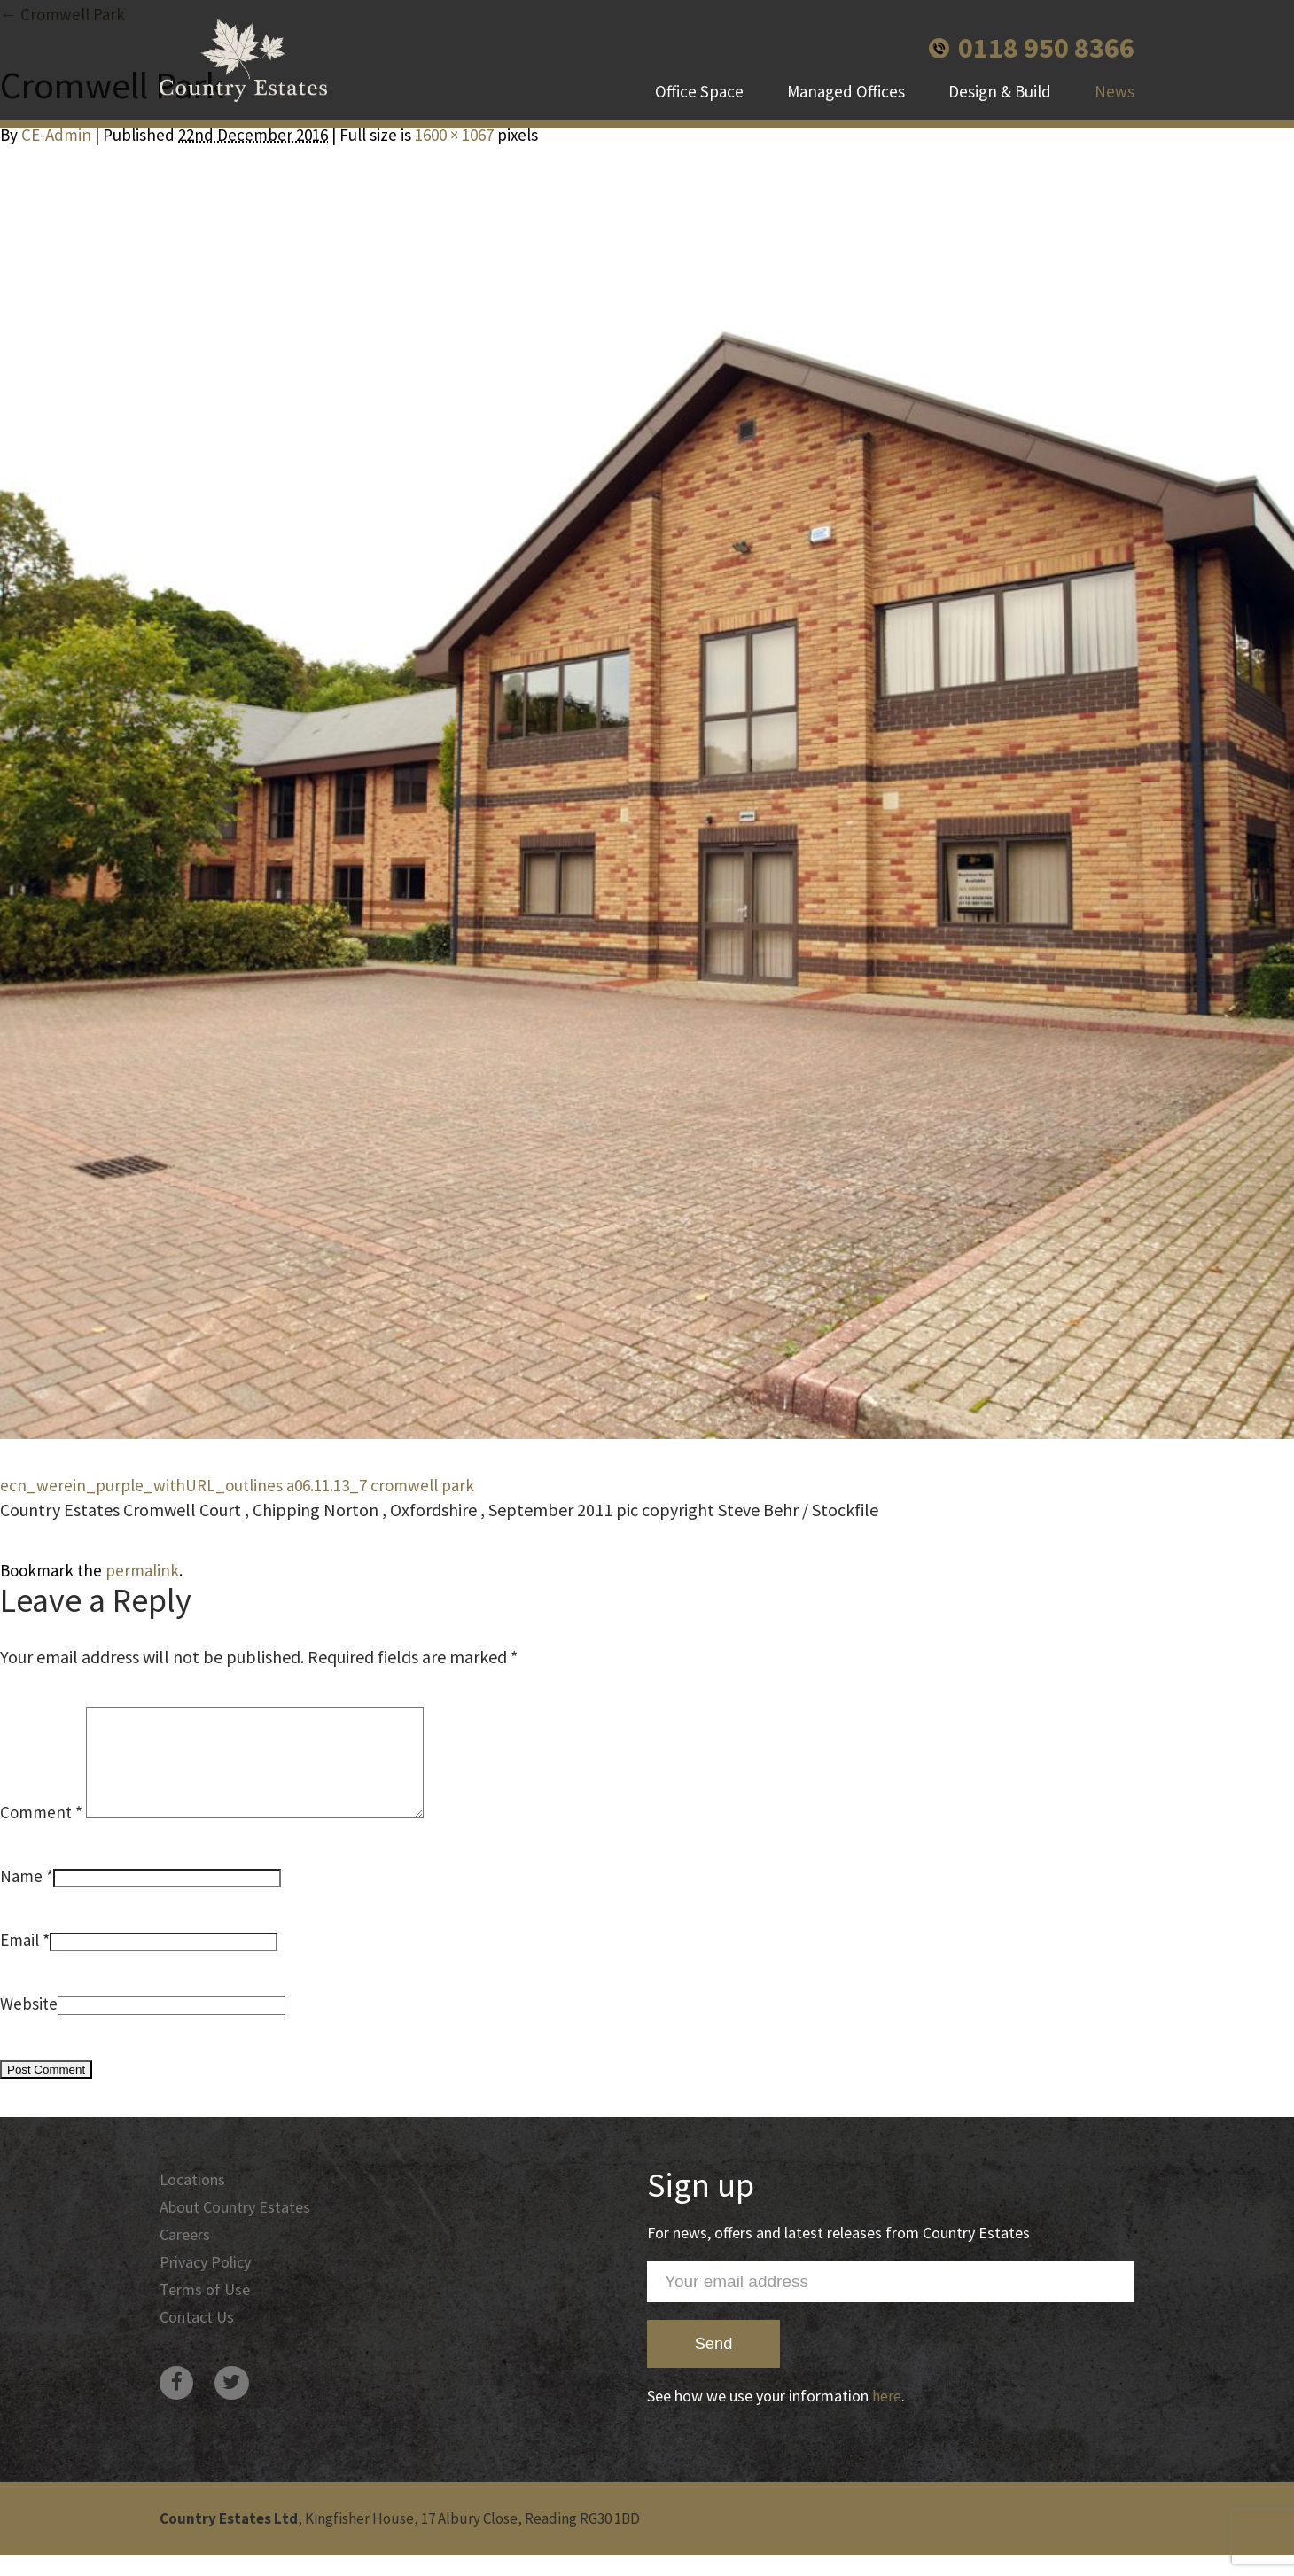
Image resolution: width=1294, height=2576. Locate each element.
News (1114, 97)
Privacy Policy (208, 2286)
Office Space (699, 97)
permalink (142, 1570)
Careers (187, 2258)
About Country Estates (239, 2229)
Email (19, 1961)
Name (21, 1897)
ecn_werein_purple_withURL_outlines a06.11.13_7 (183, 1485)
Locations (194, 2201)
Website (29, 2024)
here (886, 2417)
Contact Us (199, 2343)
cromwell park (422, 1485)
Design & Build (999, 97)
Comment (41, 1833)
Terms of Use (207, 2314)
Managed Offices (846, 97)
